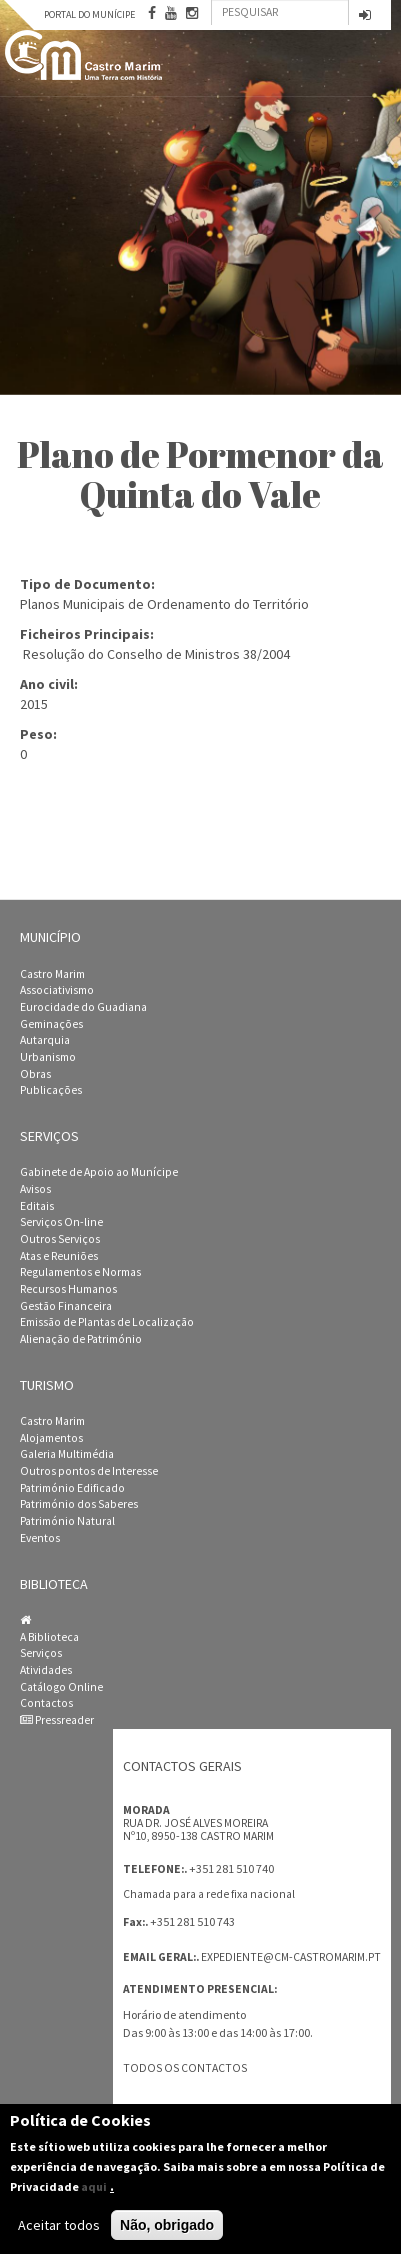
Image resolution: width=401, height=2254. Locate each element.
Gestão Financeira (66, 1306)
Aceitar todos (59, 2225)
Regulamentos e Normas (80, 1272)
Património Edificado (72, 1488)
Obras (35, 1074)
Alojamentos (51, 1438)
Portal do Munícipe (89, 14)
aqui (94, 2186)
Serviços (41, 1653)
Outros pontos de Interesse (89, 1471)
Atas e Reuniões (59, 1256)
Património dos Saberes (79, 1504)
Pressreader (57, 1720)
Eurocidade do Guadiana (83, 1007)
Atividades (46, 1670)
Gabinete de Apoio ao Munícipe (99, 1172)
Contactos (46, 1703)
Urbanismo (48, 1057)
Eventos (40, 1538)
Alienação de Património (81, 1339)
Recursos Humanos (68, 1289)
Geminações (51, 1024)
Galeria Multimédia (67, 1454)
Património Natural (67, 1521)
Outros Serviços (60, 1239)
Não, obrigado (167, 2225)
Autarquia (45, 1040)
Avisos (35, 1189)
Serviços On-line (61, 1222)
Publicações (51, 1090)
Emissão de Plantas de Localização (107, 1322)
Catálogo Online (61, 1687)
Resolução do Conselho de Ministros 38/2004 (156, 654)
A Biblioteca (49, 1637)
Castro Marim (52, 974)
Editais (37, 1206)
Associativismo (57, 990)
